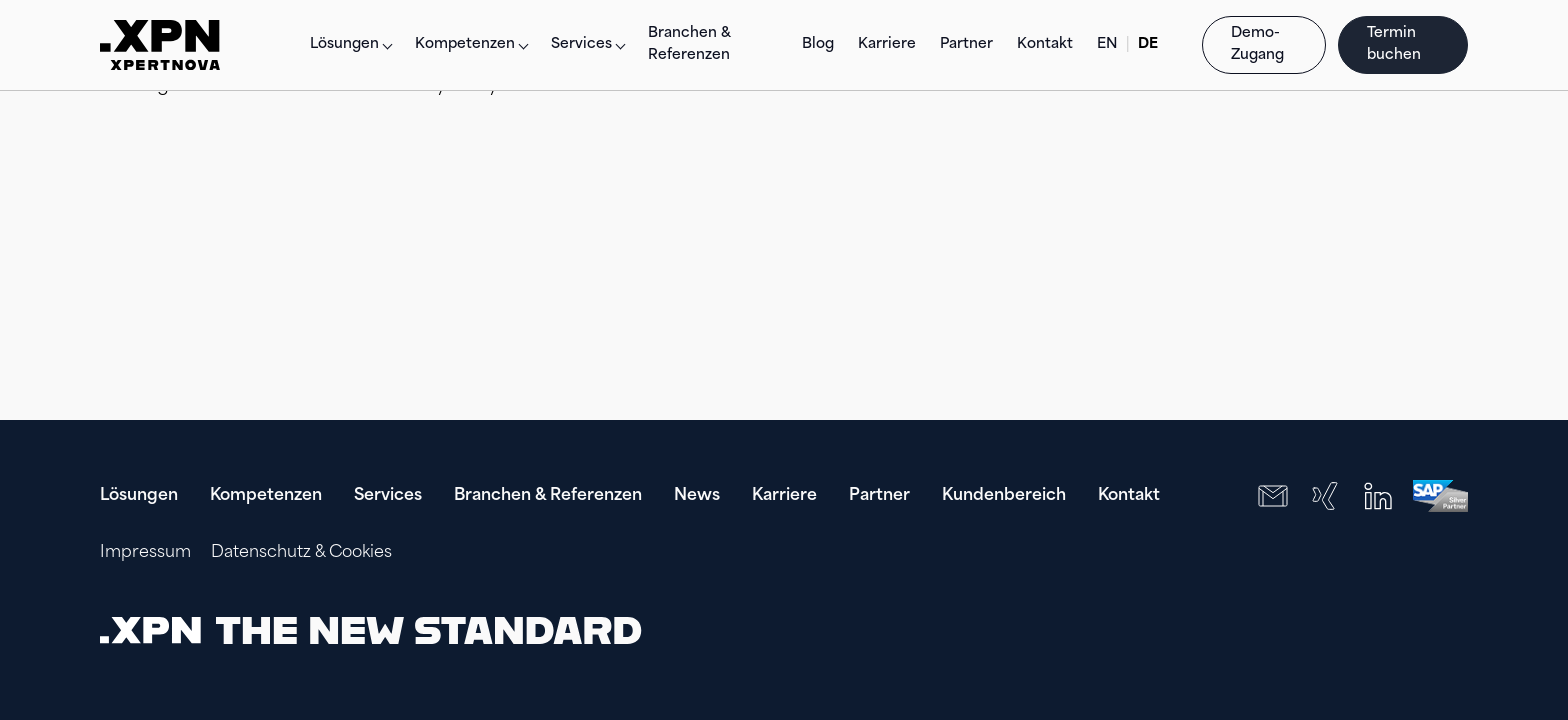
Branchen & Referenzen (689, 44)
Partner (966, 44)
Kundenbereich (1004, 496)
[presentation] (1340, 630)
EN (1107, 44)
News (697, 496)
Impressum (145, 553)
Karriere (887, 44)
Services (388, 496)
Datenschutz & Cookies (301, 553)
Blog (818, 44)
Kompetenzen (266, 496)
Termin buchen (1396, 44)
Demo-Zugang (1257, 44)
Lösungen (344, 44)
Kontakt (1045, 44)
